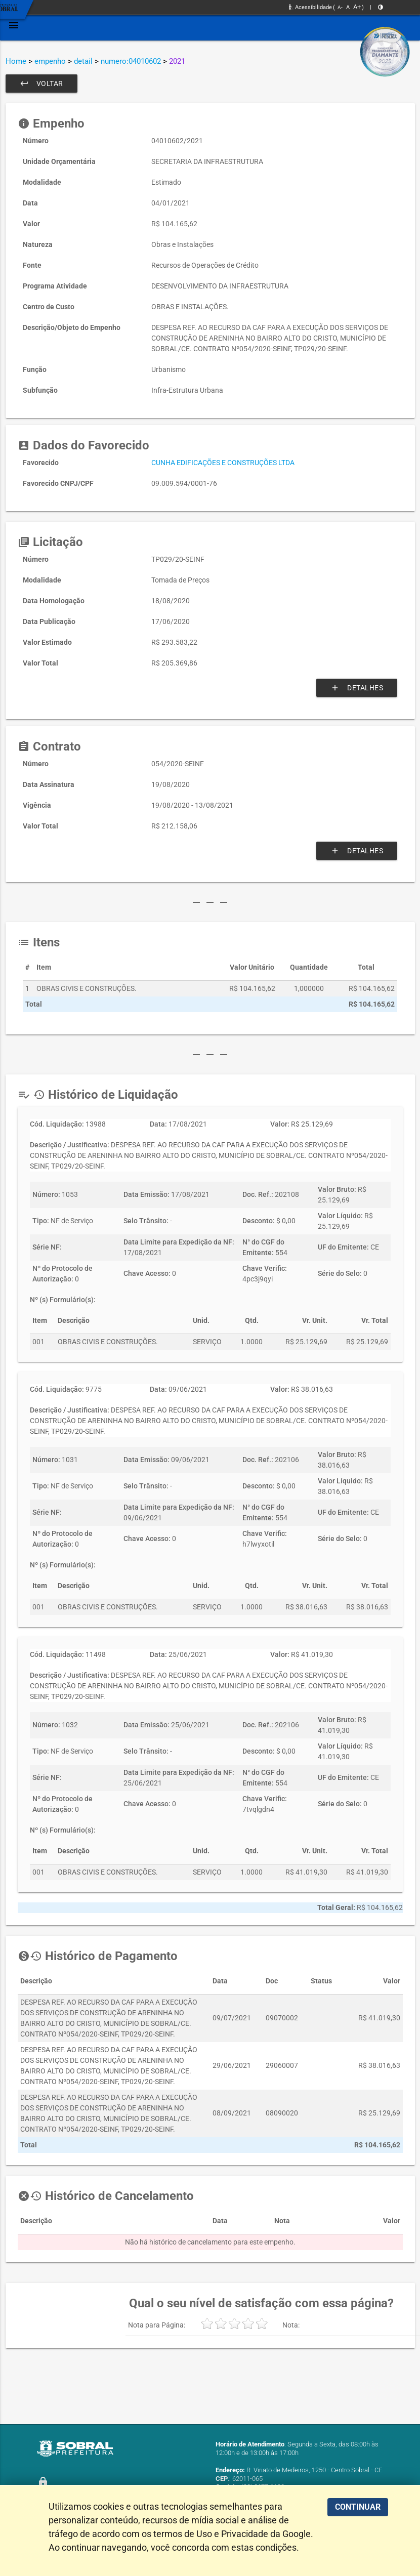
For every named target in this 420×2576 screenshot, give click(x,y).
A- (340, 7)
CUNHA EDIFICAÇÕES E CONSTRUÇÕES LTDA (223, 463)
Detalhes (356, 688)
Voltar (41, 83)
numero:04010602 (131, 61)
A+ (357, 7)
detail (83, 61)
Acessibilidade (310, 7)
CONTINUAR (358, 2507)
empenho (50, 61)
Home (16, 61)
